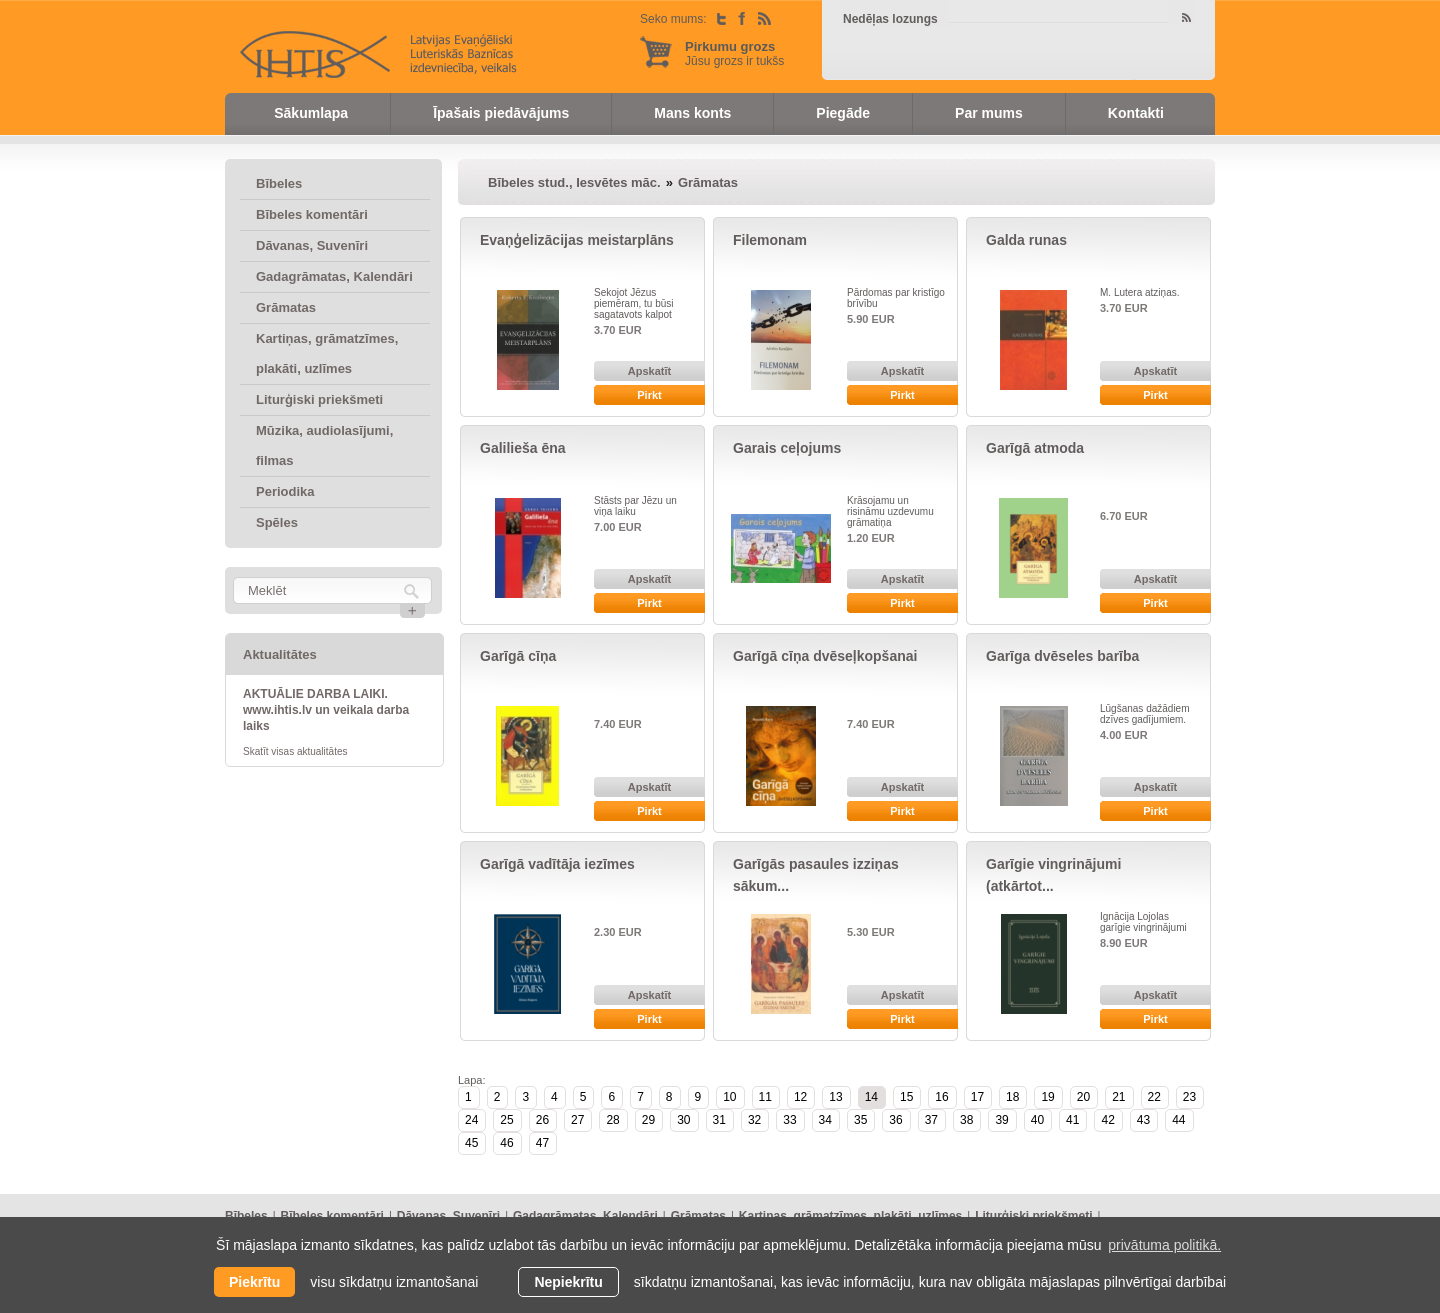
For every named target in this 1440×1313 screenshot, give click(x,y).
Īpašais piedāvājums (501, 113)
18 (1012, 1097)
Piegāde (843, 113)
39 (1001, 1120)
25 (506, 1120)
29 (648, 1120)
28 (612, 1120)
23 (1189, 1097)
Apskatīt (649, 371)
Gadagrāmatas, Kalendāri (334, 276)
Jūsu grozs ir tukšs (734, 53)
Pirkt (649, 395)
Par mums (989, 113)
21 (1118, 1097)
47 (542, 1143)
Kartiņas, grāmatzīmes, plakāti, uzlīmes (327, 353)
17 (977, 1097)
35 (860, 1120)
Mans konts (692, 113)
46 (506, 1143)
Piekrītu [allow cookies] (254, 1282)
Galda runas (1026, 240)
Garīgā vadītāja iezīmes (557, 864)
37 (931, 1120)
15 (906, 1097)
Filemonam (770, 240)
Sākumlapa (311, 113)
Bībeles (279, 183)
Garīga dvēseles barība (1062, 656)
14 (871, 1097)
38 (966, 1120)
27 (577, 1120)
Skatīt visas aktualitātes (295, 751)
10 (729, 1097)
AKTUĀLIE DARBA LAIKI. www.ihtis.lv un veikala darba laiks (326, 710)
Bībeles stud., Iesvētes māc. (574, 182)
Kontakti (1136, 113)
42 (1107, 1120)
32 (754, 1120)
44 (1178, 1120)
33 (789, 1120)
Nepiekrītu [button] (568, 1282)
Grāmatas (286, 307)
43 (1143, 1120)
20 (1083, 1097)
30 (683, 1120)
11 (765, 1097)
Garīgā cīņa (518, 656)
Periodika (285, 491)
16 (941, 1097)
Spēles (277, 522)
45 (471, 1143)
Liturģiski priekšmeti (319, 399)
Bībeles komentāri (312, 214)
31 (719, 1120)
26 (542, 1120)
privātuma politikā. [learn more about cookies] (1164, 1245)
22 (1154, 1097)
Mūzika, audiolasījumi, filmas (324, 445)
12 (800, 1097)
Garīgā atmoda (1035, 448)
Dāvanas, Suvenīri (312, 245)
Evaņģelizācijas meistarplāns (577, 240)
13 (835, 1097)
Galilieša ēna (523, 448)
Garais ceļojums (787, 448)
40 (1037, 1120)
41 (1072, 1120)
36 (895, 1120)
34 (825, 1120)
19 (1047, 1097)
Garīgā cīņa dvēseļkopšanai (825, 656)
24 (471, 1120)
